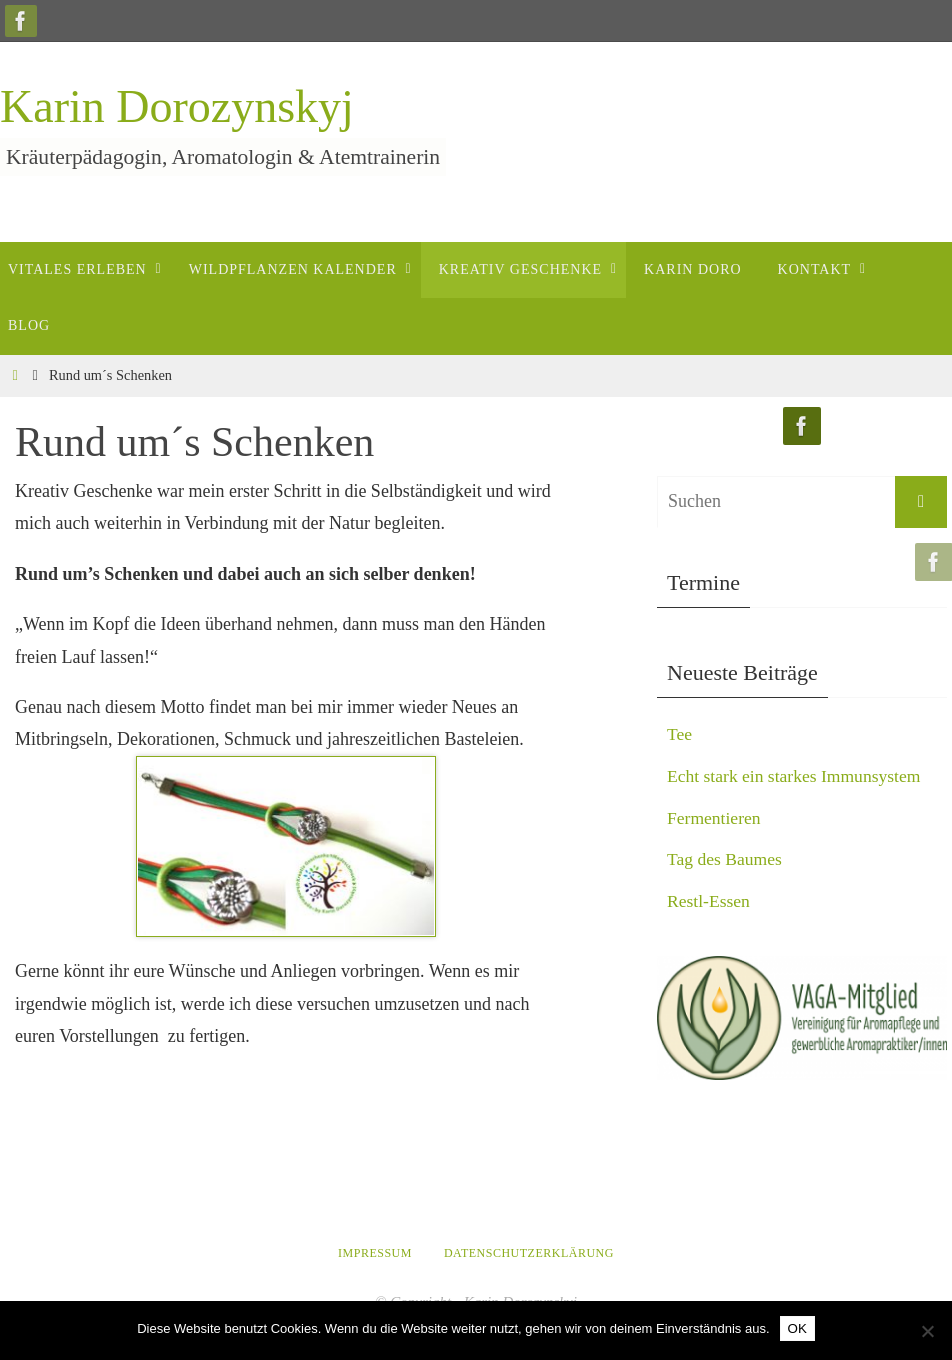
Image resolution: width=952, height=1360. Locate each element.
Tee (680, 734)
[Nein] (927, 1331)
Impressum (375, 1253)
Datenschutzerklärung (529, 1253)
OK (797, 1328)
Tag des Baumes (726, 859)
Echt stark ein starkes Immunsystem (797, 776)
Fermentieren (715, 817)
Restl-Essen (709, 900)
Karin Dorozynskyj (177, 106)
